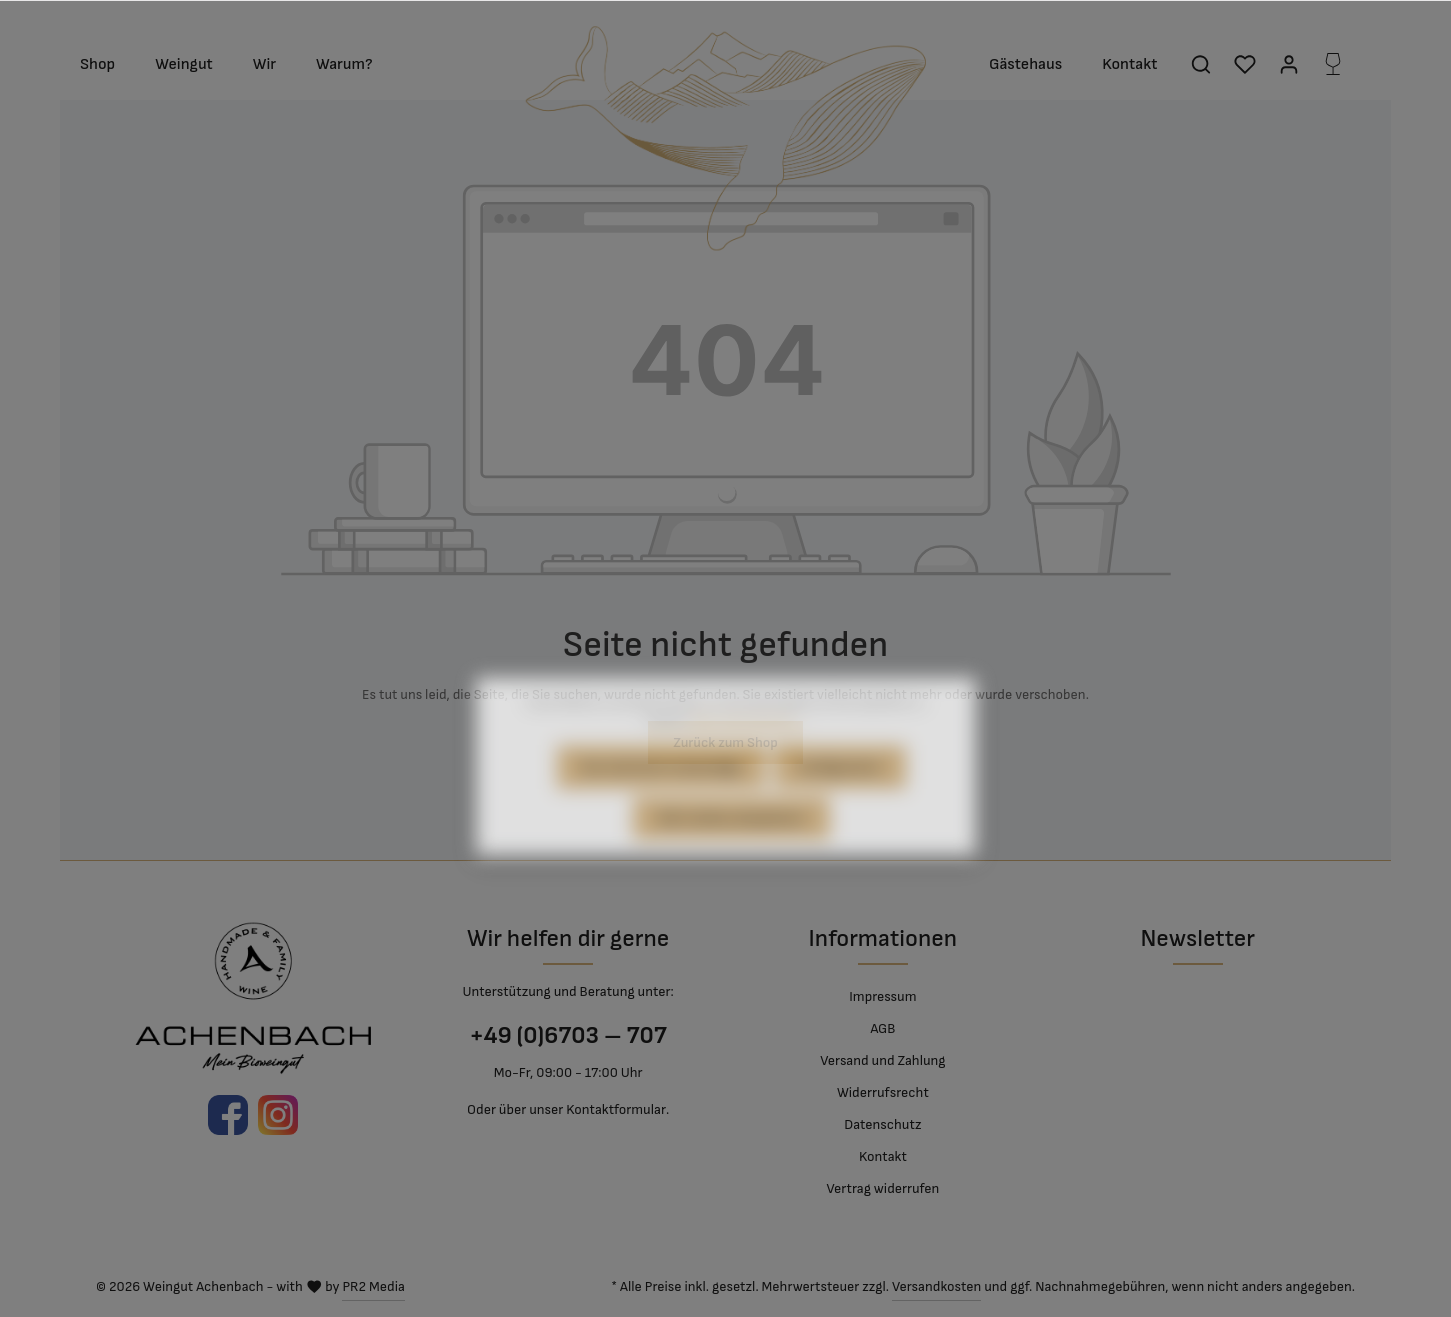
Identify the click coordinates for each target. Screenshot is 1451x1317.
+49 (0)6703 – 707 (567, 1035)
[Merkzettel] (1245, 64)
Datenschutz (882, 1124)
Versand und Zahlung (882, 1060)
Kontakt (883, 1156)
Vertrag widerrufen (882, 1188)
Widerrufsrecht (883, 1092)
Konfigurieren (840, 799)
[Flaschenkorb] (1333, 64)
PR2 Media (373, 1286)
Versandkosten (936, 1286)
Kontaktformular (616, 1109)
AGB (882, 1028)
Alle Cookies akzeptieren (732, 850)
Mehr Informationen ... (747, 752)
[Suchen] (1201, 64)
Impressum (882, 996)
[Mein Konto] (1289, 64)
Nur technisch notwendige (662, 799)
